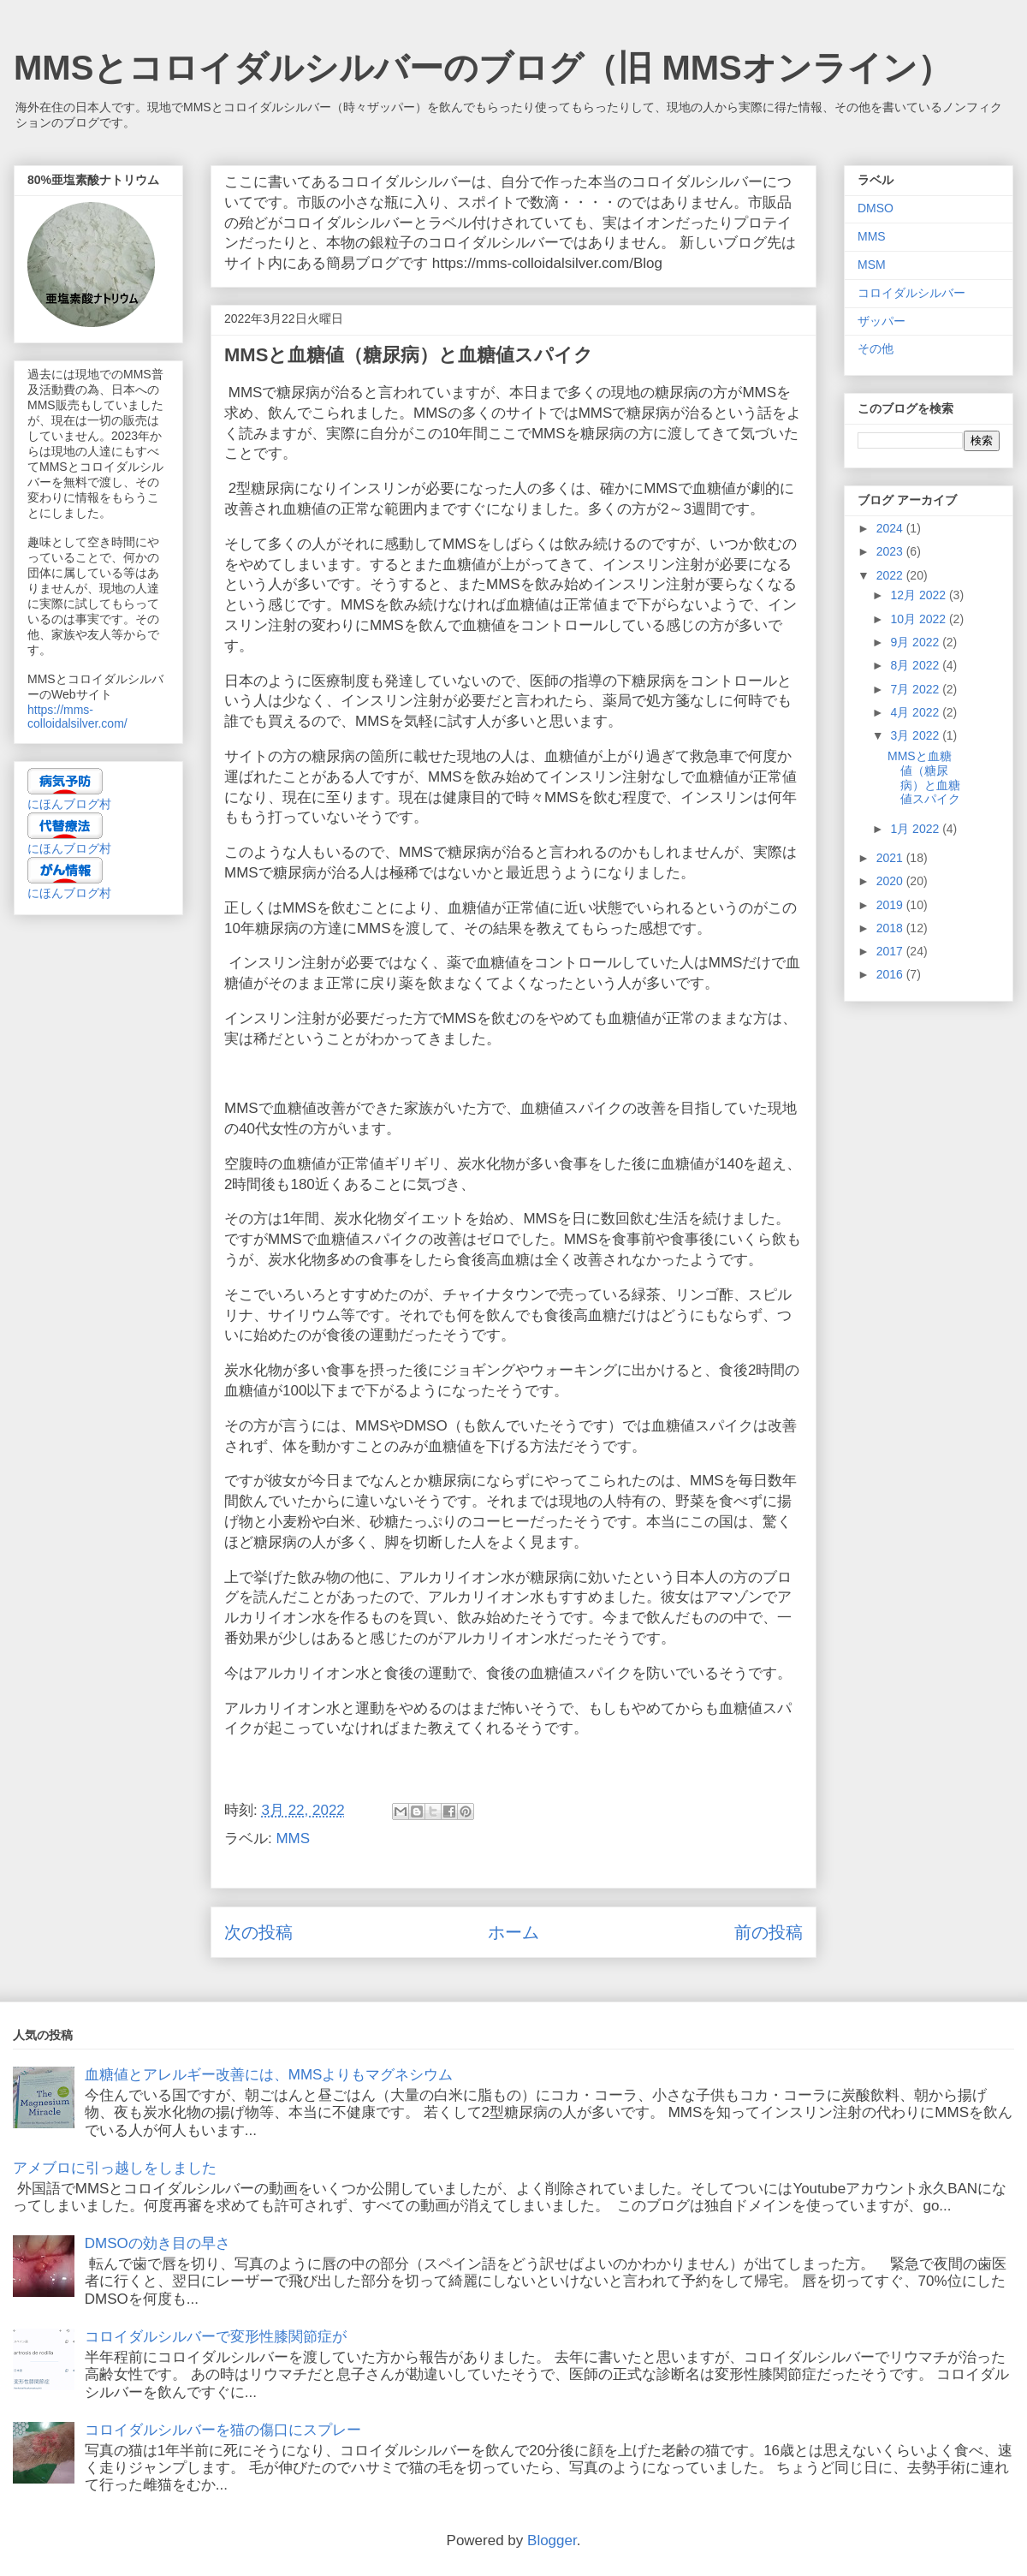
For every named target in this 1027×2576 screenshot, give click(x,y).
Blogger (552, 2540)
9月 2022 (916, 642)
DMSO (875, 208)
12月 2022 (919, 595)
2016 (891, 974)
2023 (891, 551)
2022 (891, 575)
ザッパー (881, 321)
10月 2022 (919, 619)
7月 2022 (916, 689)
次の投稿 (258, 1932)
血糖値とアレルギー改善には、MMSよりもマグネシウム (269, 2075)
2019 (891, 905)
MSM (872, 264)
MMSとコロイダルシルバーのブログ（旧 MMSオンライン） (483, 67)
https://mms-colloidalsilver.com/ (77, 716)
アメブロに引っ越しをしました (115, 2168)
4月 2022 (916, 712)
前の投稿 (768, 1932)
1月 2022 (916, 829)
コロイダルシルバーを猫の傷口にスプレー (223, 2430)
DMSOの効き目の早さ (157, 2243)
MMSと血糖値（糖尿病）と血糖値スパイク (923, 777)
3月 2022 (916, 735)
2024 (891, 528)
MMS (293, 1838)
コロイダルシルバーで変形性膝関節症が (216, 2337)
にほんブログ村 (69, 804)
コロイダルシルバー (911, 293)
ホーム (513, 1932)
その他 (875, 348)
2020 (891, 881)
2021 (891, 858)
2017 (891, 951)
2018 (891, 928)
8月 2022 (916, 665)
